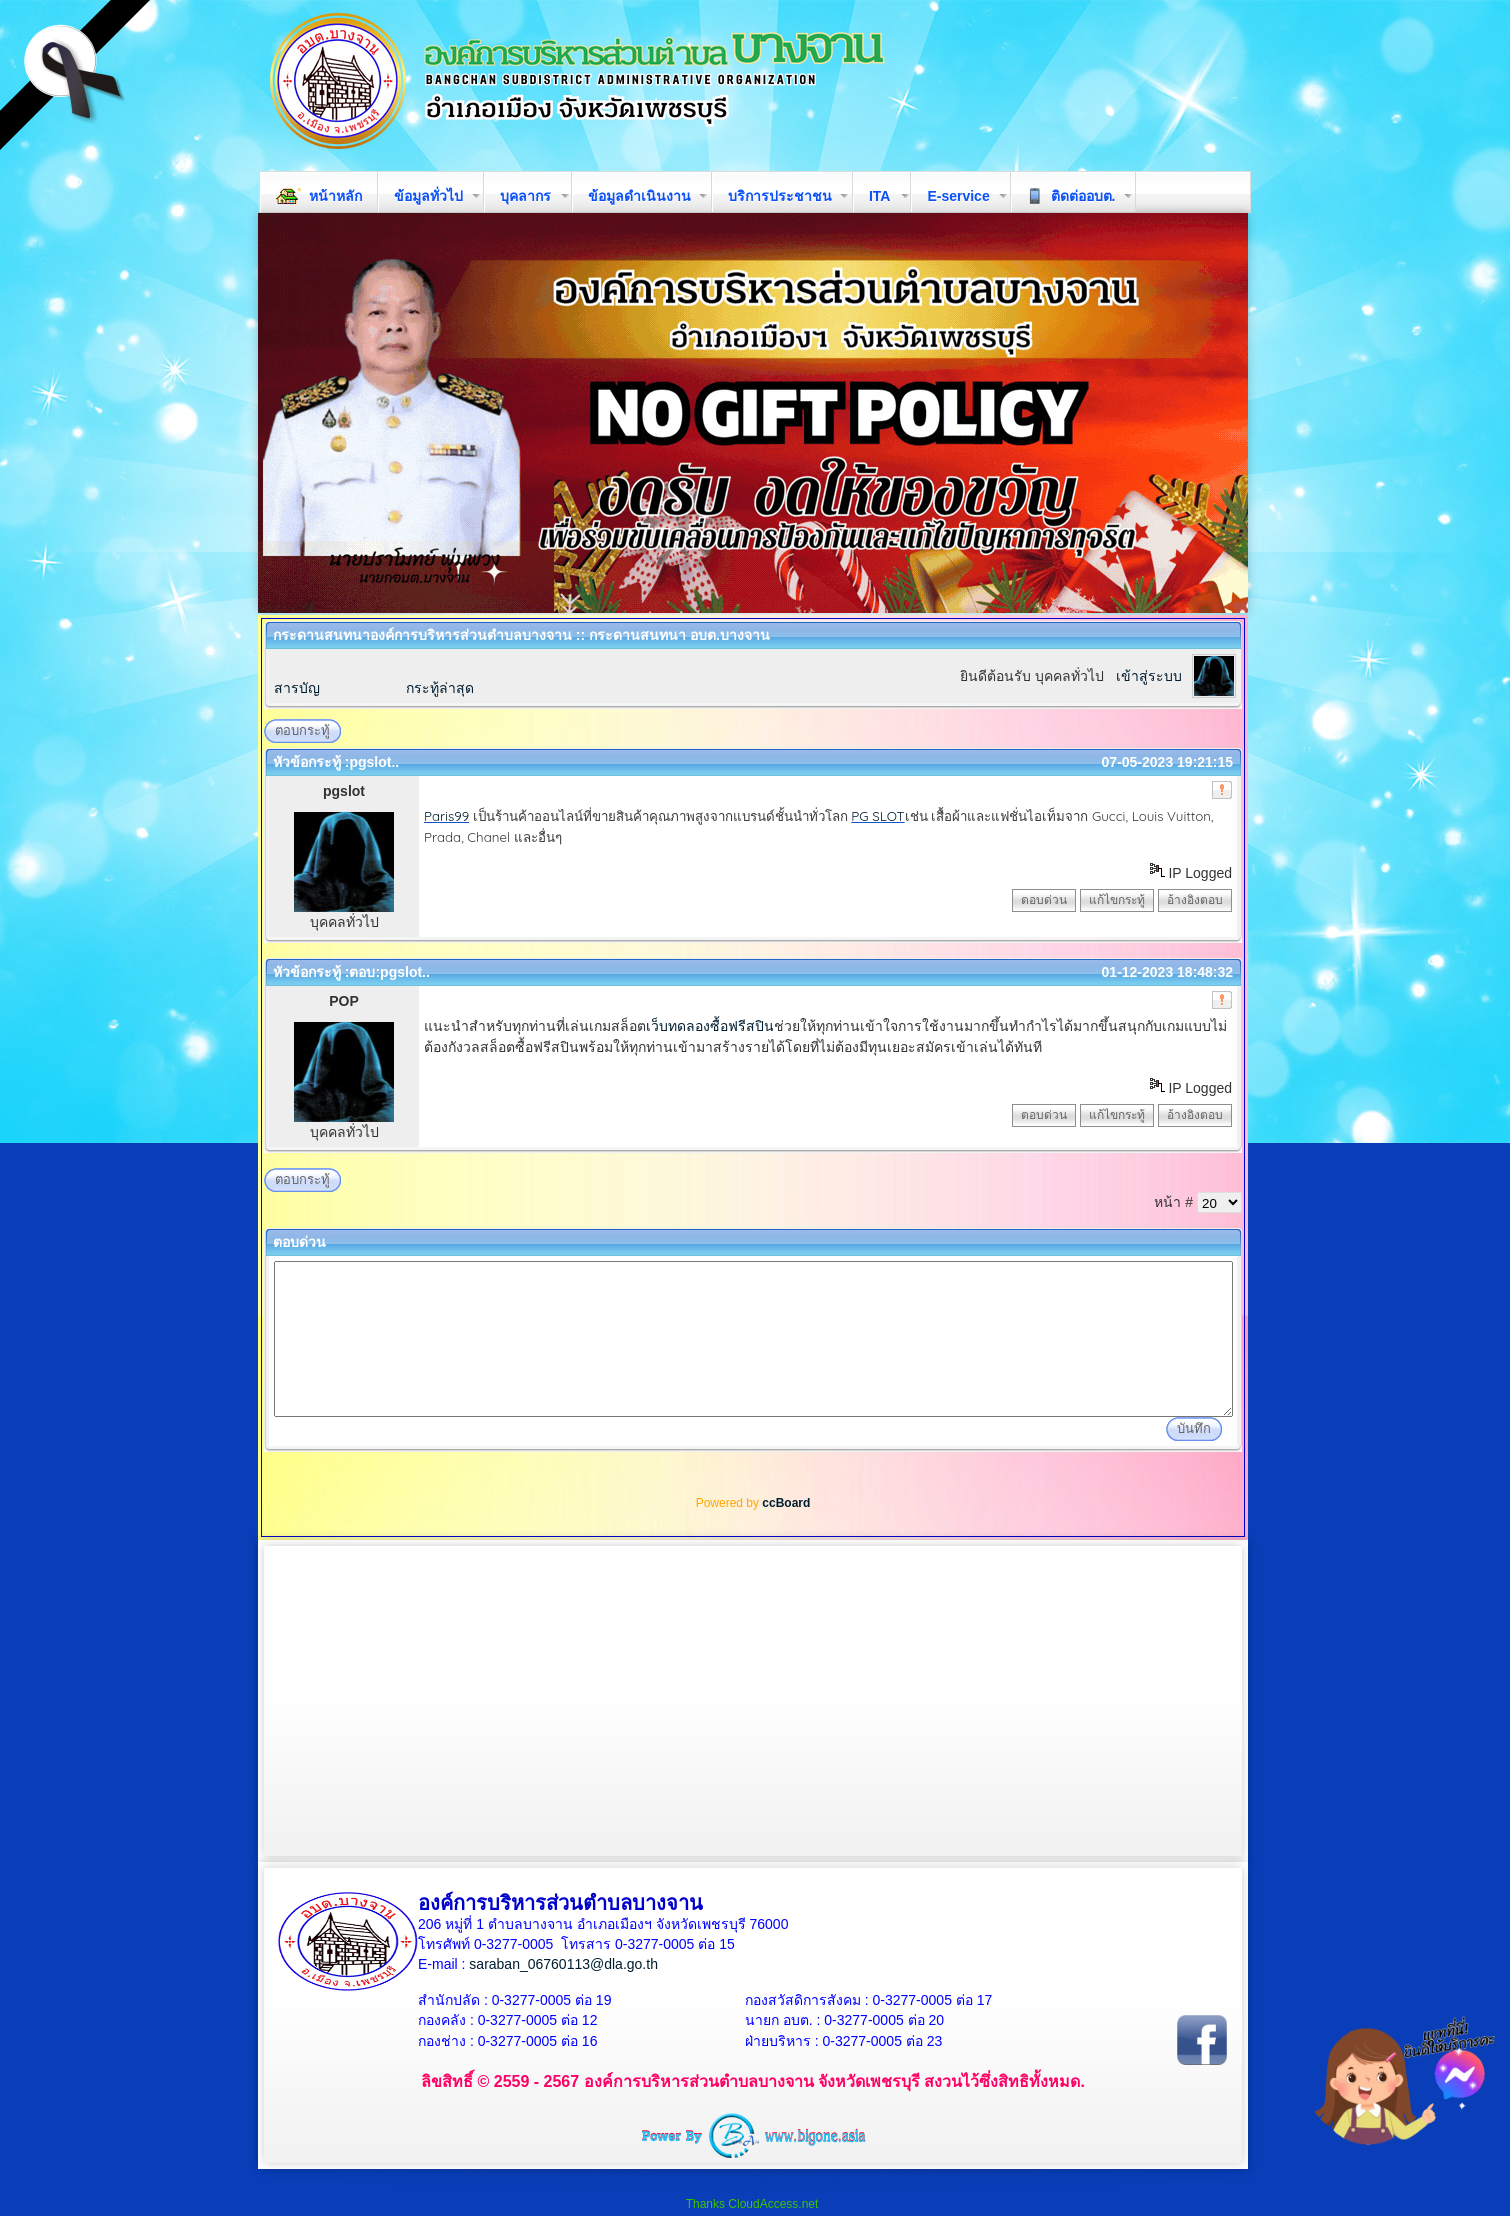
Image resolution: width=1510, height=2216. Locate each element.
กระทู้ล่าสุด (440, 688)
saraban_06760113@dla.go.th (563, 1964)
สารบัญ (297, 688)
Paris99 (446, 816)
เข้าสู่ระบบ (1149, 676)
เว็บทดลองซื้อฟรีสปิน (710, 1026)
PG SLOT (877, 816)
